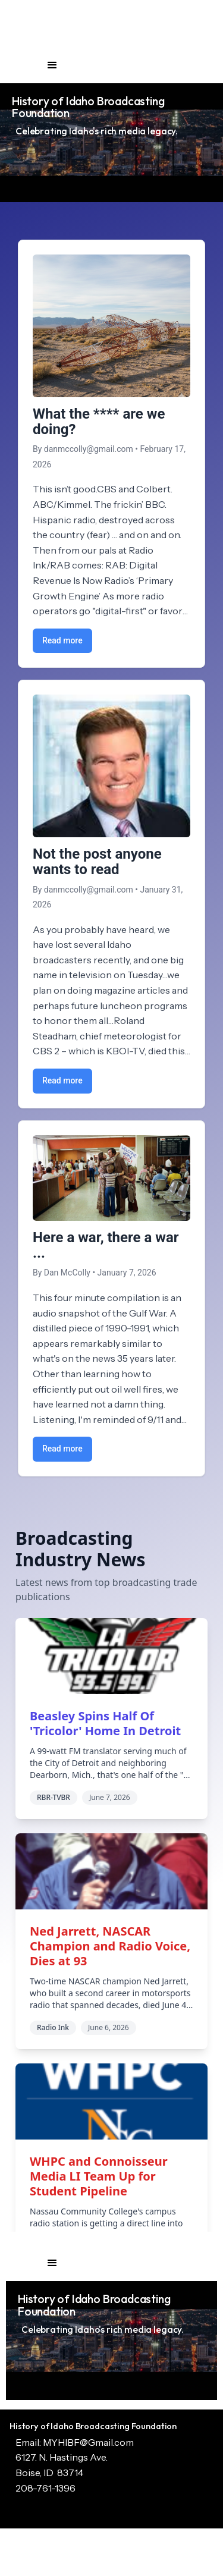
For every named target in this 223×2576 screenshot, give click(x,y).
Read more (62, 640)
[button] (52, 65)
